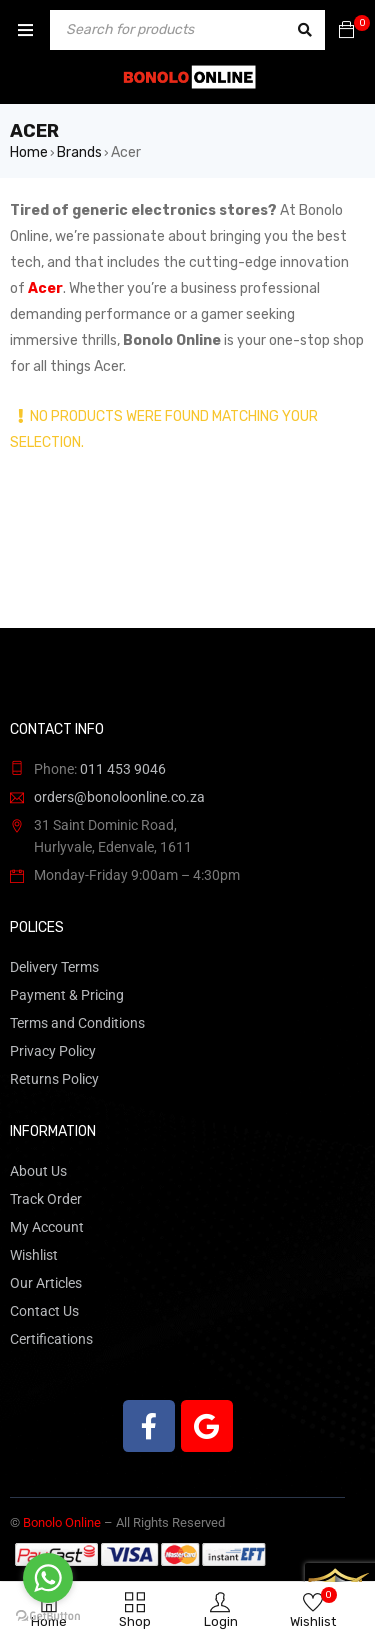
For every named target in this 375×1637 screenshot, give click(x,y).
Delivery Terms (54, 967)
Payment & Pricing (67, 995)
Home (29, 152)
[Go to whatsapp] (48, 1578)
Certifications (51, 1339)
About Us (38, 1171)
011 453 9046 (123, 769)
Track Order (46, 1199)
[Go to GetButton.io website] (48, 1616)
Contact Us (44, 1311)
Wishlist (34, 1255)
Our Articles (46, 1283)
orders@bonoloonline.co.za (119, 797)
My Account (47, 1227)
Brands (79, 152)
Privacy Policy (53, 1051)
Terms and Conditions (77, 1023)
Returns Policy (54, 1079)
